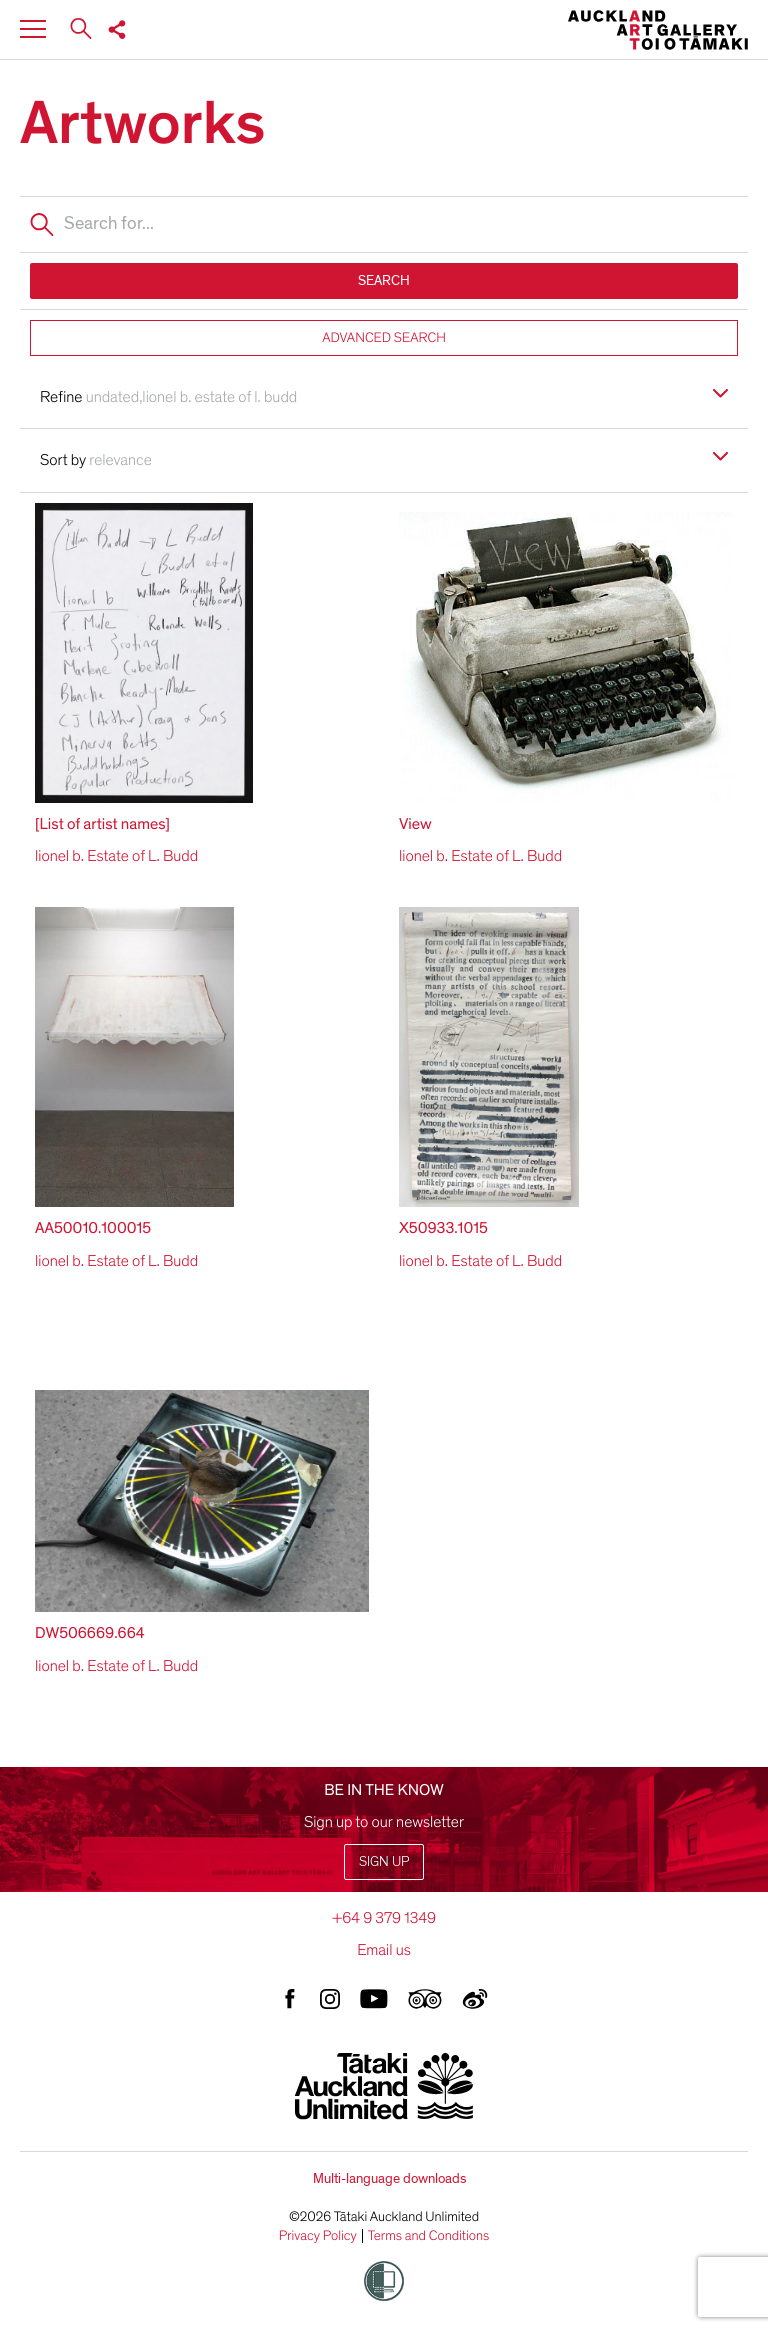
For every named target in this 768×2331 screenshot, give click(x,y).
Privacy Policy (318, 2236)
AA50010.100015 (93, 1228)
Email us (384, 1950)
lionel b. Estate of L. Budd (116, 856)
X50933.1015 (443, 1228)
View (415, 824)
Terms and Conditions (429, 2236)
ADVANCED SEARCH (384, 337)
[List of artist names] (102, 824)
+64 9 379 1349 (384, 1918)
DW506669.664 (90, 1633)
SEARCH (384, 280)
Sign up (384, 1861)
